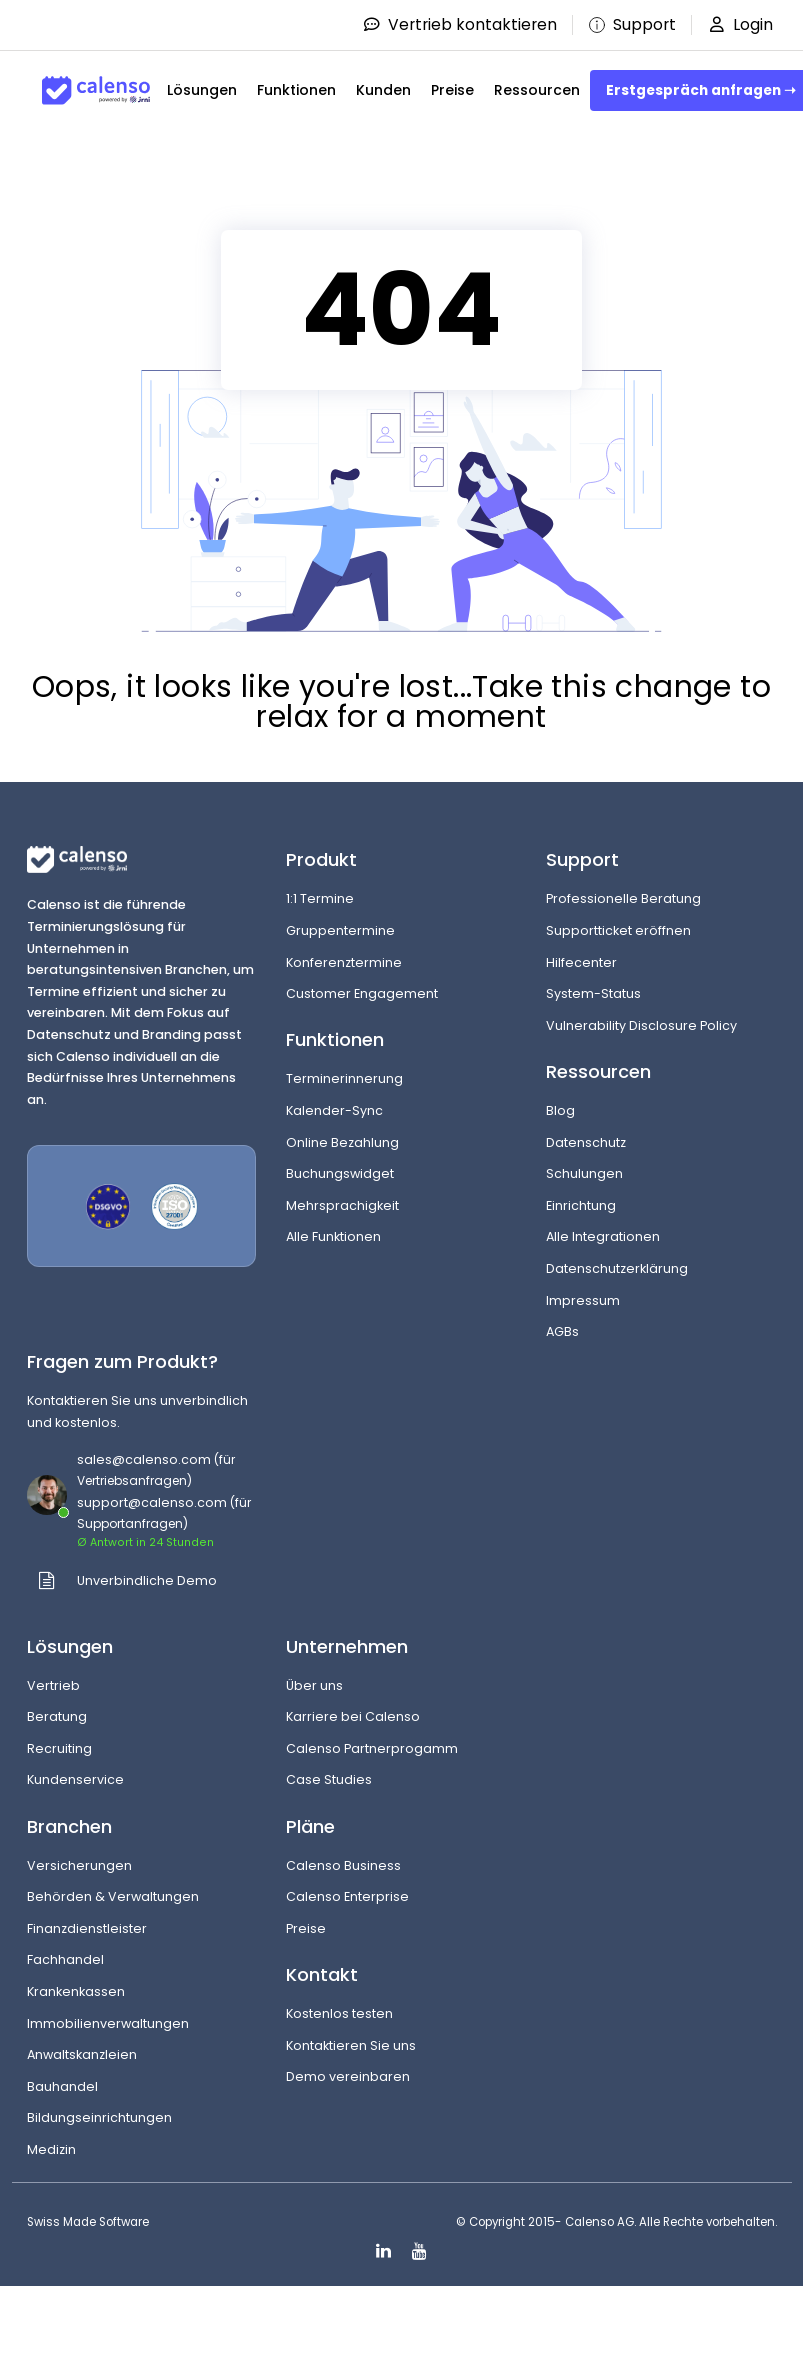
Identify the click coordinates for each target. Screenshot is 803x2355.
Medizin (51, 2149)
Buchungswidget (340, 1173)
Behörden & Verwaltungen (113, 1896)
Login (738, 25)
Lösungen (202, 90)
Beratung (57, 1716)
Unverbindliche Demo (147, 1580)
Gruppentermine (340, 930)
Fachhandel (65, 1959)
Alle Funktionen (333, 1236)
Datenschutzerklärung (617, 1268)
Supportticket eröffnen (618, 930)
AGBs (562, 1331)
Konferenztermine (344, 962)
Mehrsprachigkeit (342, 1205)
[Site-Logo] (96, 90)
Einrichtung (581, 1205)
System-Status (593, 993)
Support (628, 25)
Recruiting (59, 1748)
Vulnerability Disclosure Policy (641, 1025)
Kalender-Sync (334, 1110)
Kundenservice (75, 1779)
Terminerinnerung (344, 1078)
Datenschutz (586, 1142)
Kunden (383, 90)
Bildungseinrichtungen (99, 2117)
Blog (560, 1110)
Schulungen (584, 1173)
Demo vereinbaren (348, 2076)
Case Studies (329, 1779)
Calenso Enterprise (347, 1896)
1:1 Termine (320, 898)
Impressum (583, 1300)
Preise (452, 90)
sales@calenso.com (144, 1459)
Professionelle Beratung (623, 898)
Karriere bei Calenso (353, 1716)
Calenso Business (343, 1865)
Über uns (314, 1685)
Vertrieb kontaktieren (452, 25)
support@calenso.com (152, 1502)
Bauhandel (62, 2086)
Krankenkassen (76, 1991)
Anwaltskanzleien (82, 2054)
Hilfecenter (581, 962)
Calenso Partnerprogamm (372, 1748)
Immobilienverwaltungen (108, 2023)
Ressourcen (537, 90)
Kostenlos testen (339, 2013)
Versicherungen (79, 1865)
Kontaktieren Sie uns (351, 2045)
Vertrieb (53, 1685)
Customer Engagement (362, 993)
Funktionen (296, 90)
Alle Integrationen (603, 1236)
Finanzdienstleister (87, 1928)
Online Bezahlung (342, 1142)
